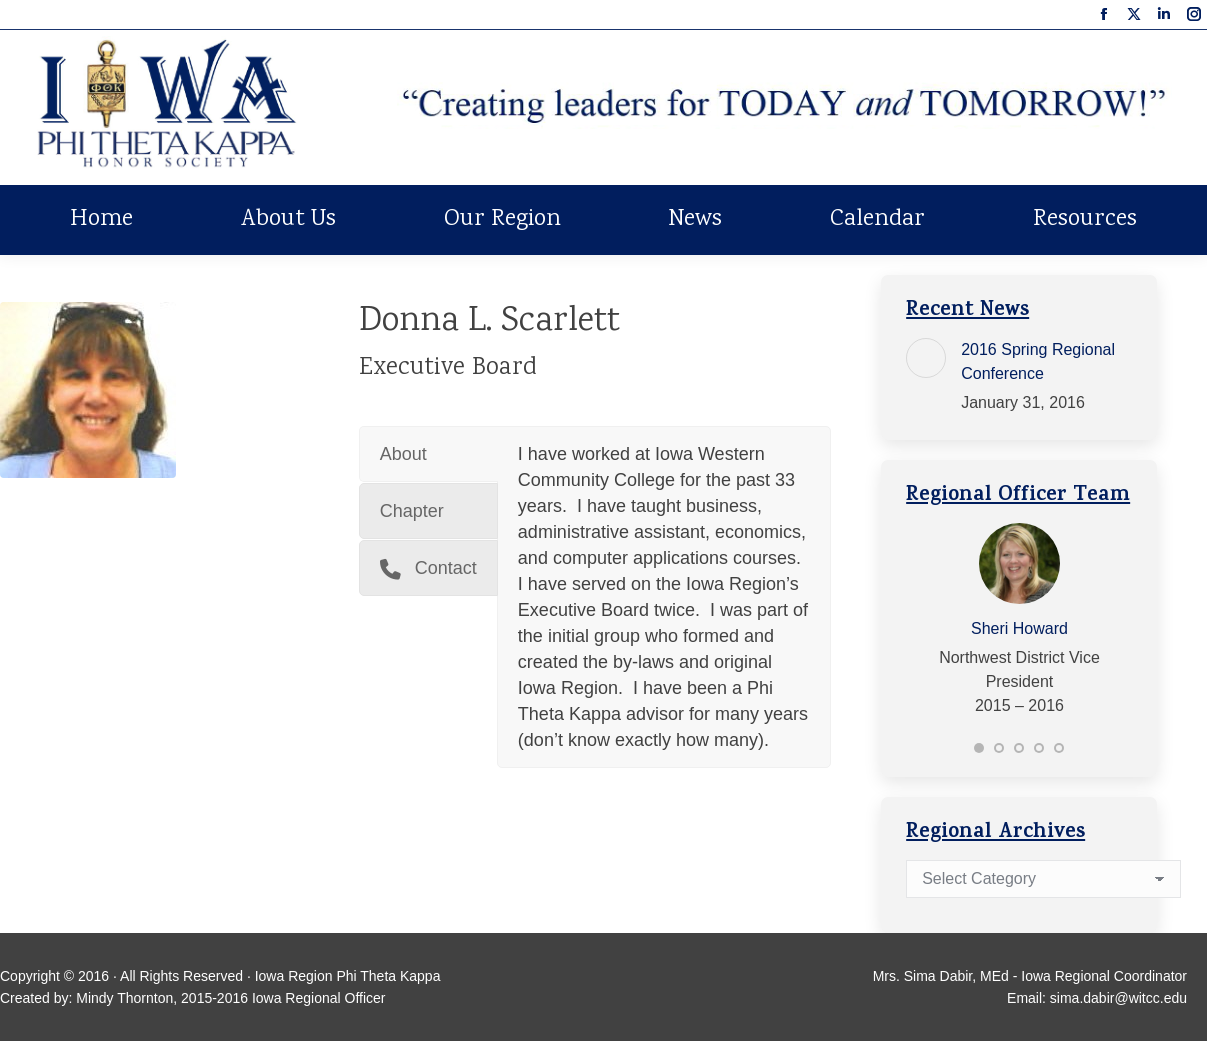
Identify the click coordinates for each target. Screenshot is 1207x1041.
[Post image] (926, 358)
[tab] (428, 454)
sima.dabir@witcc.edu (1118, 998)
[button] (979, 748)
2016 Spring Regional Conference (1038, 361)
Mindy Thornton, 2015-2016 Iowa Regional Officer (230, 998)
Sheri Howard (1019, 628)
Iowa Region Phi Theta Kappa (348, 976)
